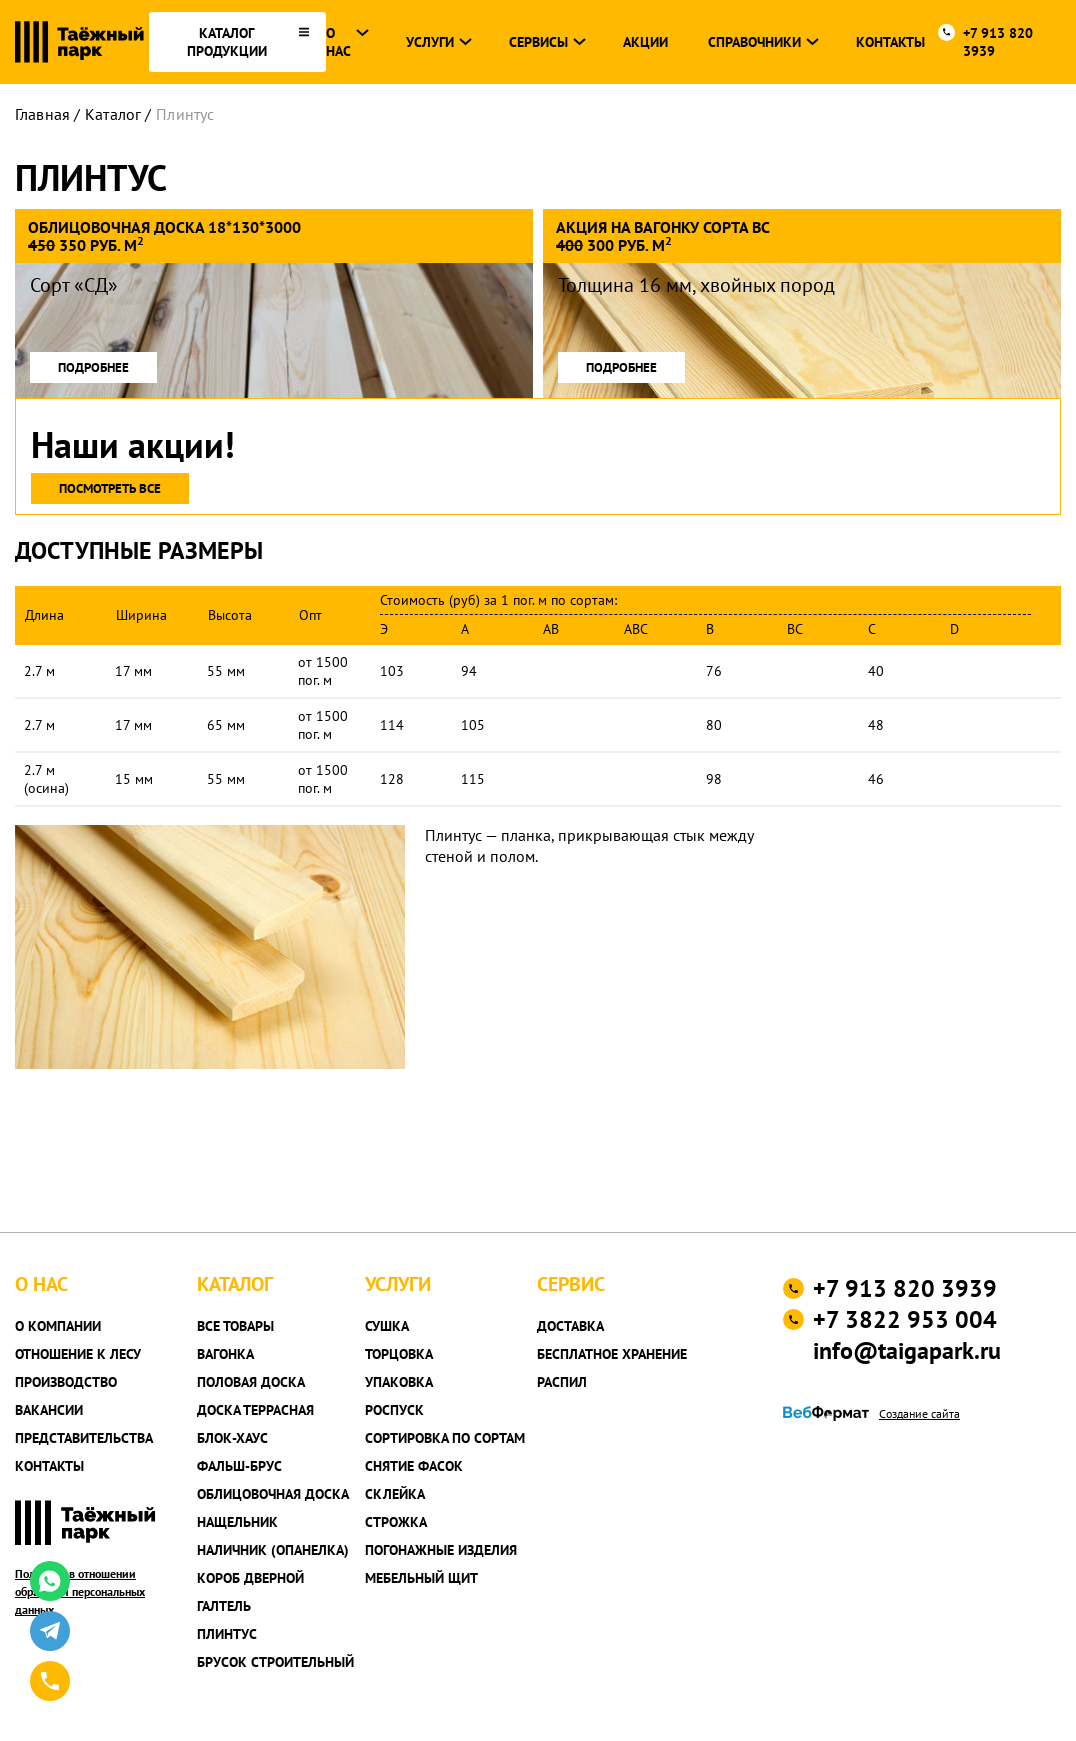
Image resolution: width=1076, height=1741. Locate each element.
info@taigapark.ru (907, 1350)
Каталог (113, 114)
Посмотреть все (110, 488)
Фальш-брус (239, 1466)
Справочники (754, 42)
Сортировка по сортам (445, 1438)
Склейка (395, 1494)
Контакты (890, 42)
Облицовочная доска (273, 1494)
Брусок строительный (275, 1662)
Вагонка (225, 1354)
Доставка (570, 1326)
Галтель (224, 1606)
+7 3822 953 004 (905, 1319)
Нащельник (237, 1522)
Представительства (84, 1438)
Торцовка (399, 1354)
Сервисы (538, 42)
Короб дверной (250, 1578)
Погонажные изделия (441, 1550)
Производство (66, 1382)
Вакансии (49, 1410)
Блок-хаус (232, 1438)
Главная (42, 114)
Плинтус (185, 114)
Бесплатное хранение (612, 1354)
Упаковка (399, 1382)
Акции (645, 42)
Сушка (387, 1326)
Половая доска (251, 1382)
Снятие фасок (414, 1466)
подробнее (93, 367)
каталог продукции (227, 42)
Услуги (430, 42)
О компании (58, 1326)
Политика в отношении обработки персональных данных (80, 1591)
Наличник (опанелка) (273, 1550)
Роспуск (394, 1410)
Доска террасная (255, 1410)
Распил (562, 1382)
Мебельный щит (421, 1578)
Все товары (235, 1326)
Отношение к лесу (78, 1354)
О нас (338, 42)
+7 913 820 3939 (998, 42)
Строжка (396, 1522)
